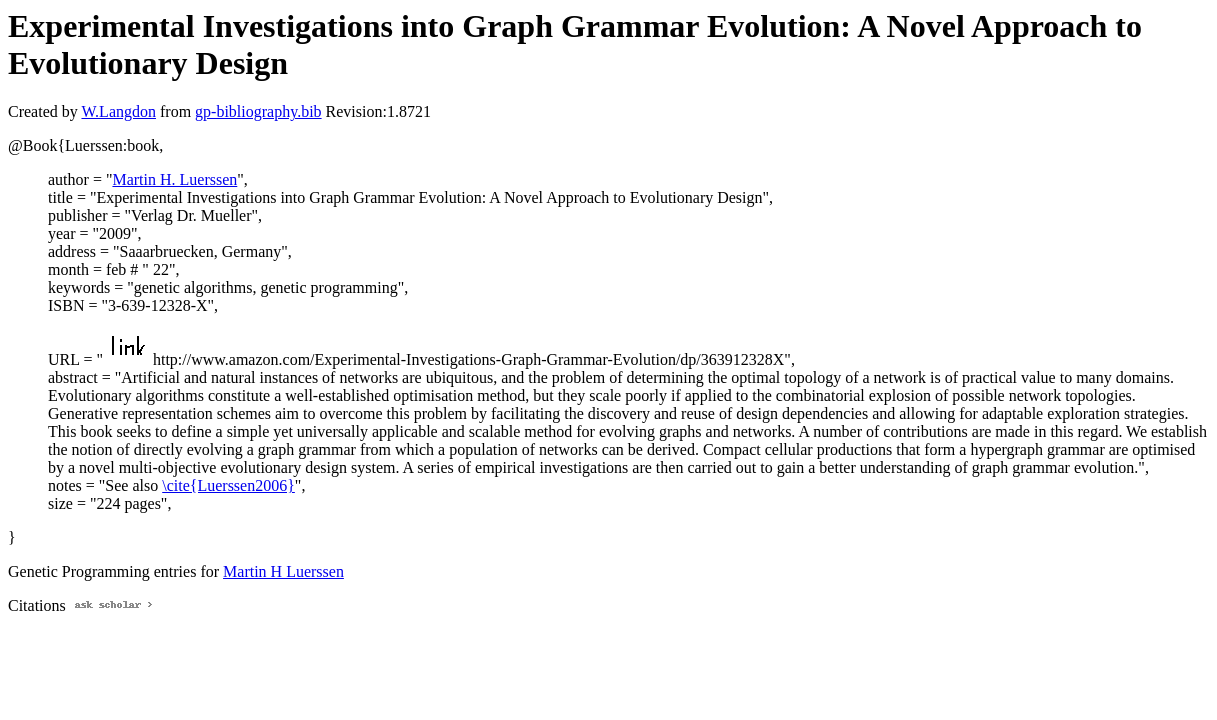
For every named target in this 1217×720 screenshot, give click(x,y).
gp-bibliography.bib (258, 111)
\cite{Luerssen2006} (228, 485)
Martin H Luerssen (283, 571)
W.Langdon (118, 111)
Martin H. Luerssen (174, 179)
